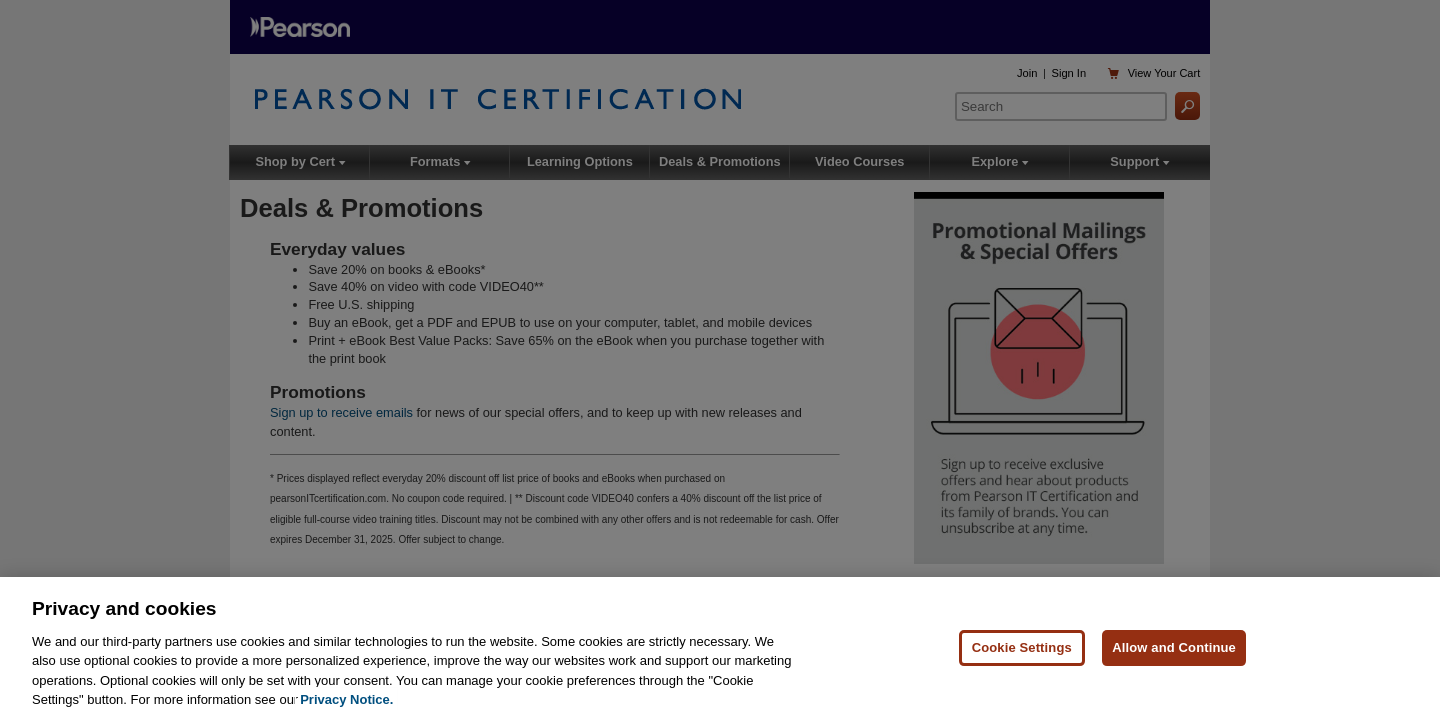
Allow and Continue (1174, 647)
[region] (720, 648)
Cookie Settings (1022, 647)
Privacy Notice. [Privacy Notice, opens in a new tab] (346, 699)
